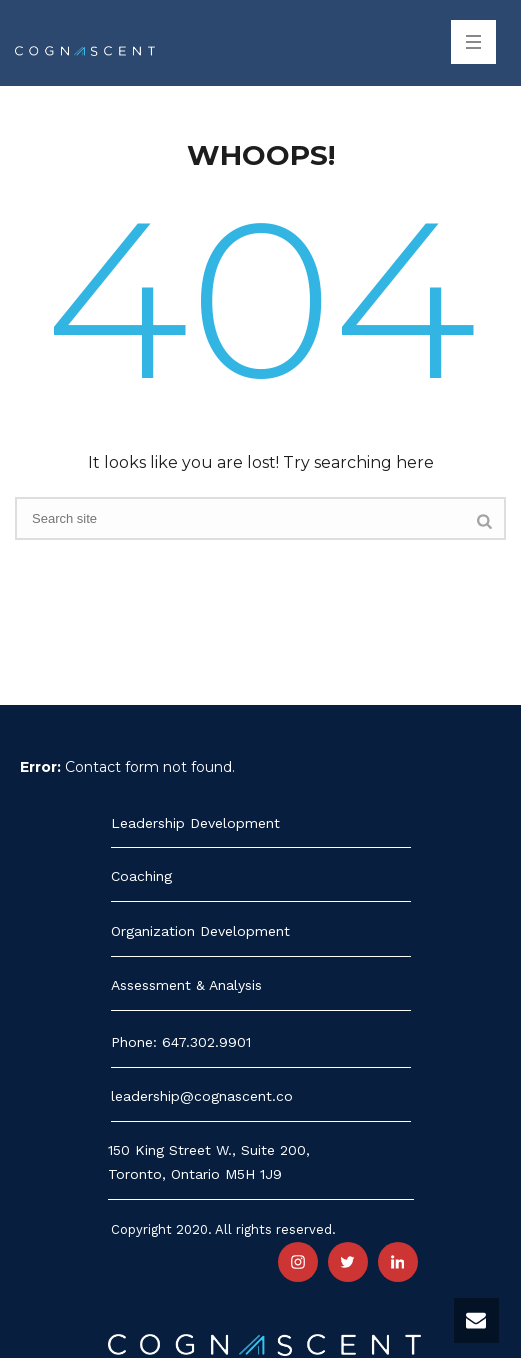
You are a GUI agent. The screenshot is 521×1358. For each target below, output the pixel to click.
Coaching (141, 876)
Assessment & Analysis (186, 985)
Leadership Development (195, 823)
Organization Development (200, 931)
